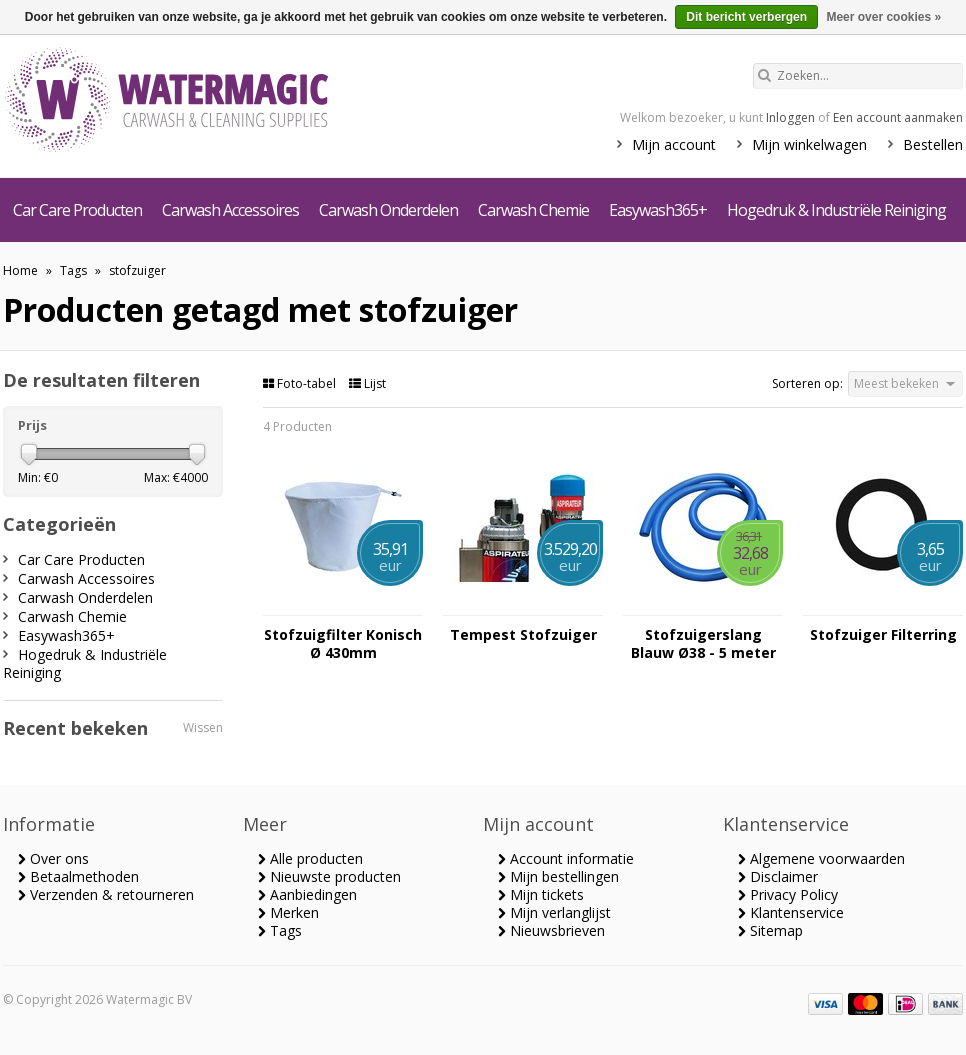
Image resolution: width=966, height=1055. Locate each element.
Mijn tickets (541, 894)
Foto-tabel (301, 383)
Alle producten (310, 858)
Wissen (203, 727)
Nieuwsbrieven (551, 930)
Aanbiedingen (307, 894)
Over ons (53, 858)
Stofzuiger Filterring (883, 635)
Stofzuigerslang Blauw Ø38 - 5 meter (703, 644)
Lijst (367, 383)
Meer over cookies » (883, 17)
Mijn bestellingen (558, 876)
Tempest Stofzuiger (523, 635)
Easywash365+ (658, 210)
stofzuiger (137, 270)
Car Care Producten (77, 210)
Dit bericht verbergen (746, 17)
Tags (73, 270)
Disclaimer (778, 876)
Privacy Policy (788, 894)
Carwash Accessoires (230, 210)
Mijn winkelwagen (809, 144)
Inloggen (790, 117)
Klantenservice (791, 912)
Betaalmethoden (78, 876)
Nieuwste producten (329, 876)
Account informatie (566, 858)
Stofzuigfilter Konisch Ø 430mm (343, 644)
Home (20, 270)
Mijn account (674, 144)
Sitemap (770, 930)
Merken (288, 912)
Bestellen (933, 144)
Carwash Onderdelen (388, 210)
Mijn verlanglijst (554, 912)
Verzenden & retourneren (106, 894)
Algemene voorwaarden (821, 858)
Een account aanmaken (898, 117)
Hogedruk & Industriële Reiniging (836, 210)
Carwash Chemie (533, 210)
